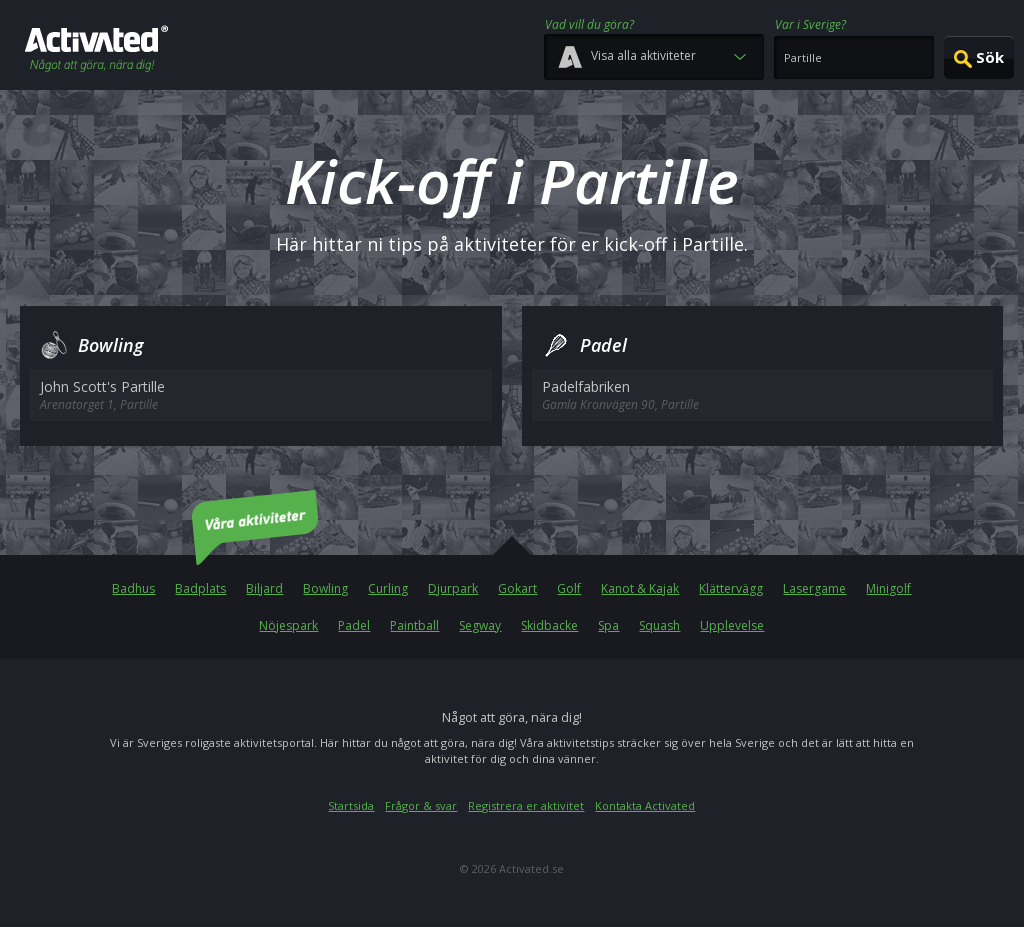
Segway (480, 625)
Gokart (517, 588)
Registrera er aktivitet (526, 805)
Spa (608, 625)
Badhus (133, 588)
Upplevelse (732, 625)
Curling (388, 588)
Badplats (200, 588)
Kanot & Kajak (640, 588)
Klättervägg (731, 588)
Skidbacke (549, 625)
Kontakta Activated (645, 805)
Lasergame (814, 588)
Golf (569, 588)
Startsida (351, 805)
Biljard (264, 588)
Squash (659, 625)
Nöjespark (288, 625)
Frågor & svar (421, 805)
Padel (354, 625)
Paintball (414, 625)
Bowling (325, 588)
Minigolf (888, 588)
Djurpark (453, 588)
